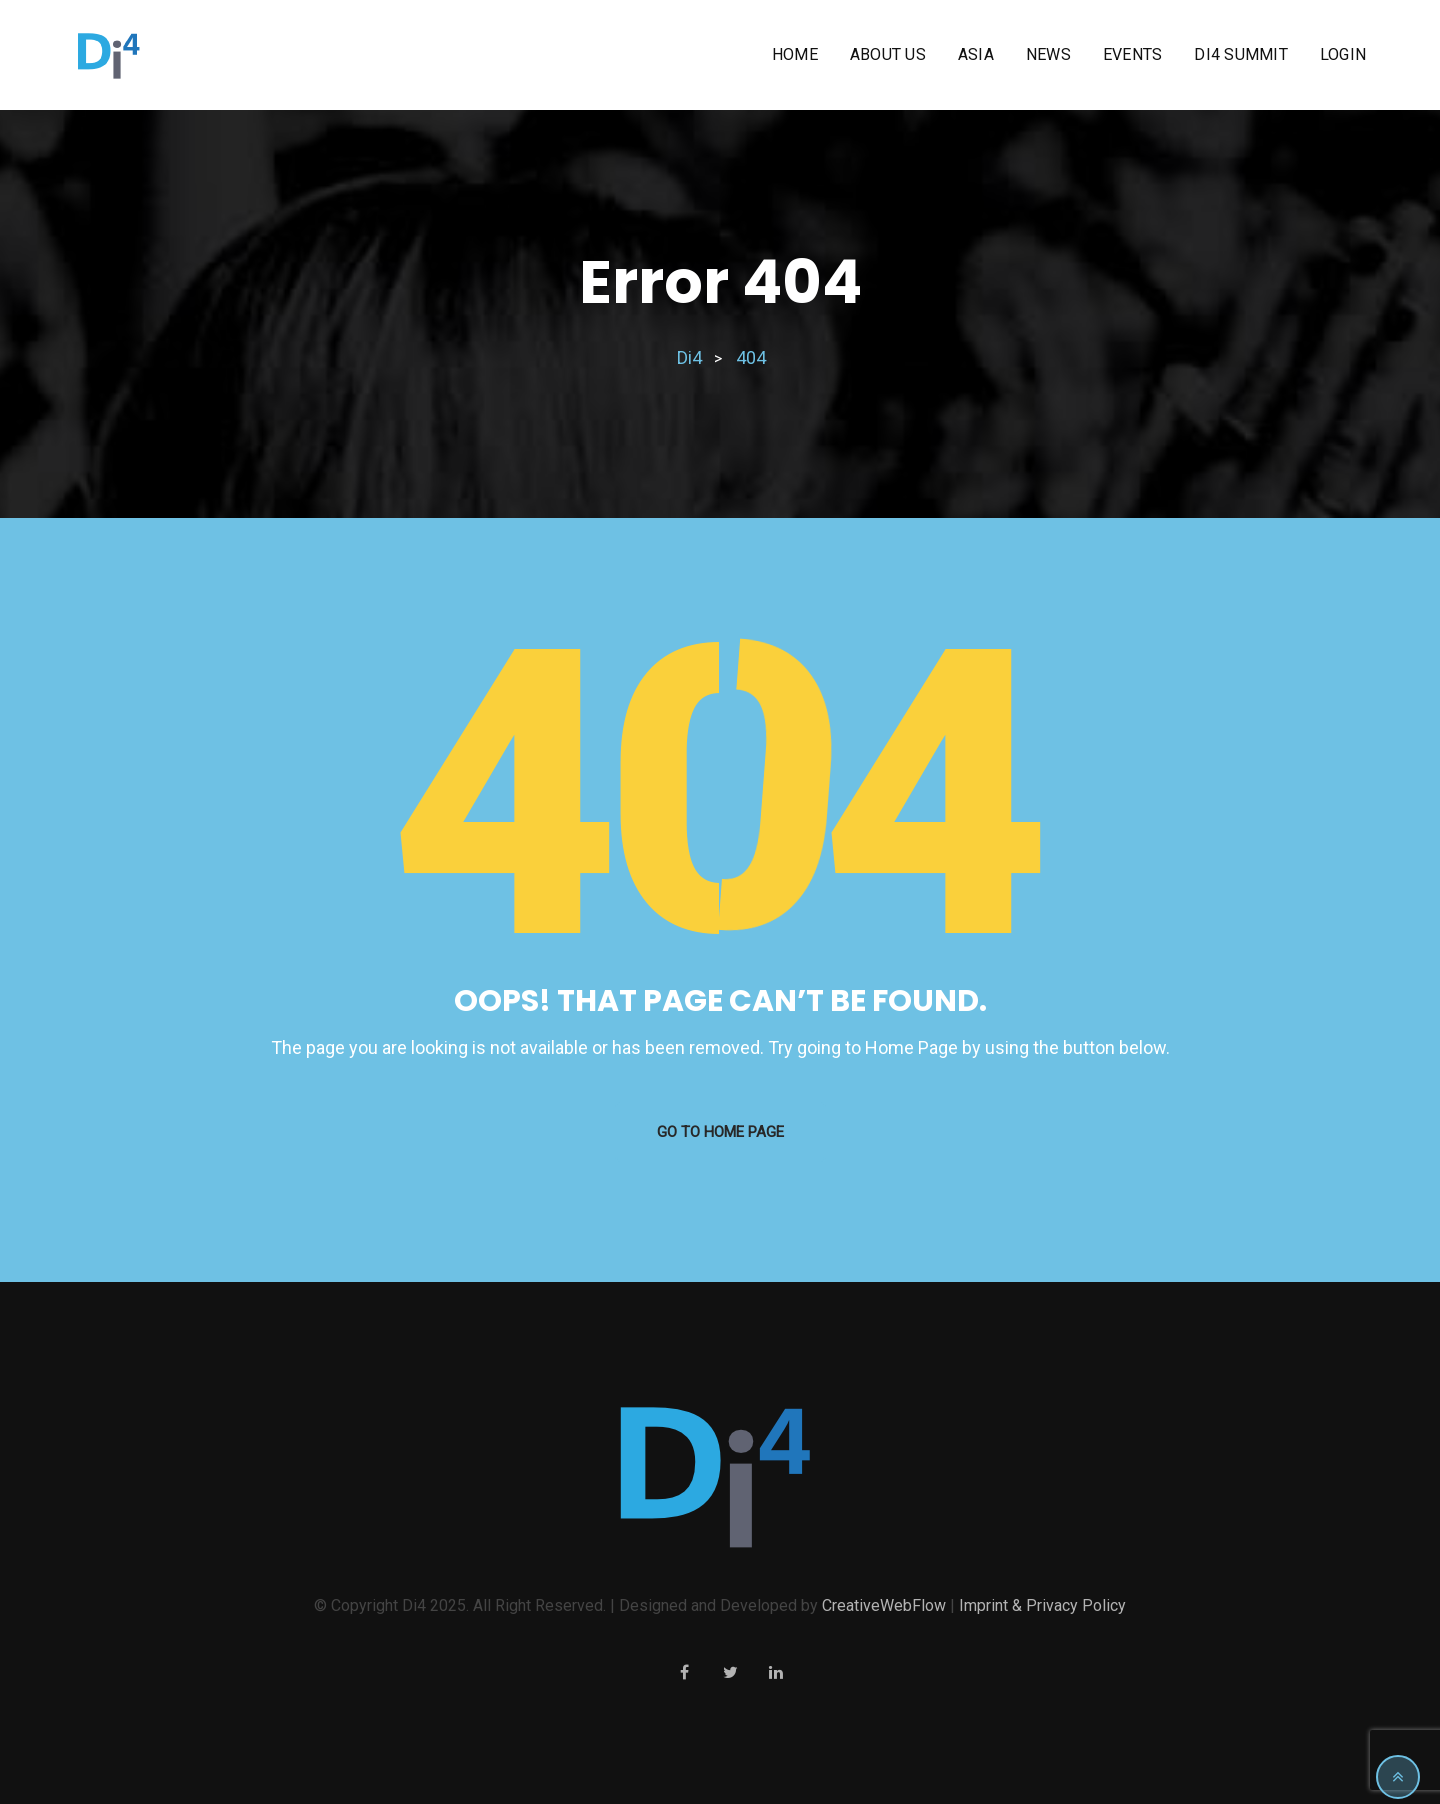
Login (1343, 54)
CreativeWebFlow (884, 1605)
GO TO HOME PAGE (720, 1132)
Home (795, 54)
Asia (976, 54)
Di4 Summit (1241, 54)
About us (888, 54)
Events (1133, 54)
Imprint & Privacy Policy (1042, 1605)
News (1048, 54)
